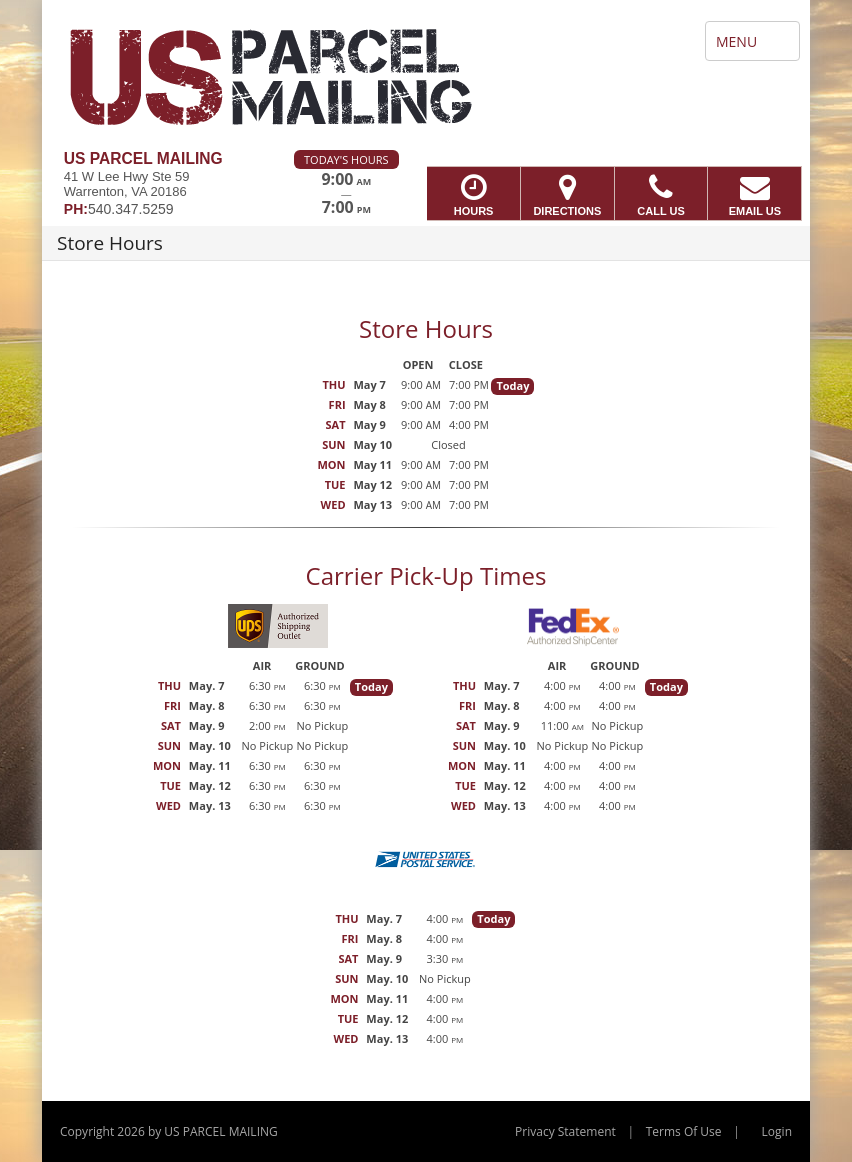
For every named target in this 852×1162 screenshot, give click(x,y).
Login (777, 1131)
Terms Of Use (684, 1131)
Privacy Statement (565, 1131)
